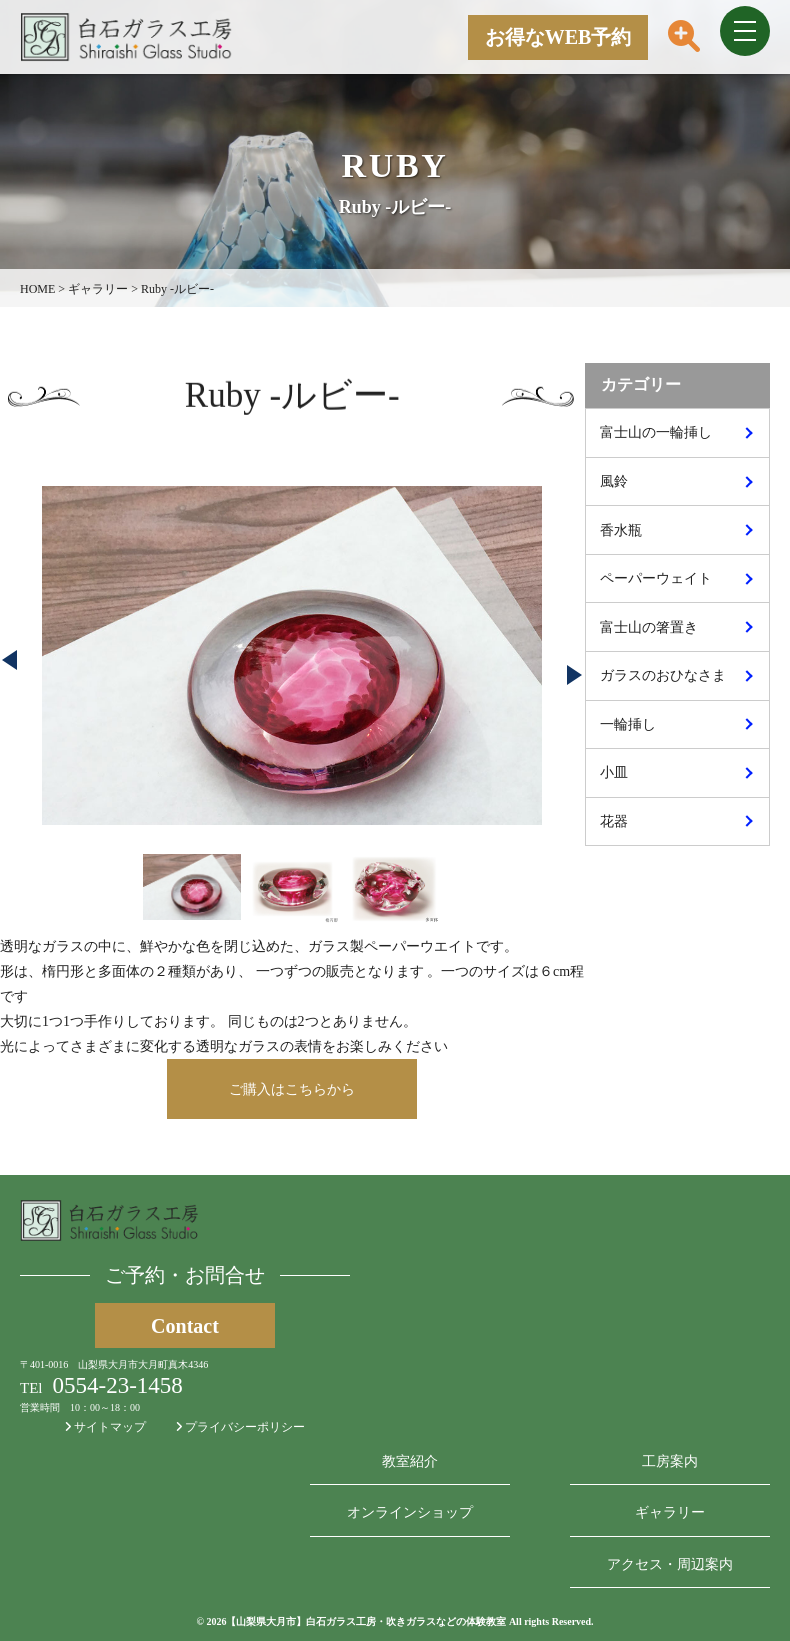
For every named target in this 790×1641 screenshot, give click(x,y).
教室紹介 (410, 1461)
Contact (185, 1326)
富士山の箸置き (649, 627)
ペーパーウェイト (656, 578)
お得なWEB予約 (558, 37)
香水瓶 (621, 530)
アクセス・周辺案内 (670, 1564)
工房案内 (670, 1461)
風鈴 (614, 481)
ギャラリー (670, 1512)
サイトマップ (105, 1427)
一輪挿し (628, 724)
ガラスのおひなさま (663, 675)
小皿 (614, 772)
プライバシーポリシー (240, 1427)
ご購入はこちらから (292, 1089)
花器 (614, 821)
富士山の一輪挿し (656, 432)
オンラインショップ (410, 1512)
